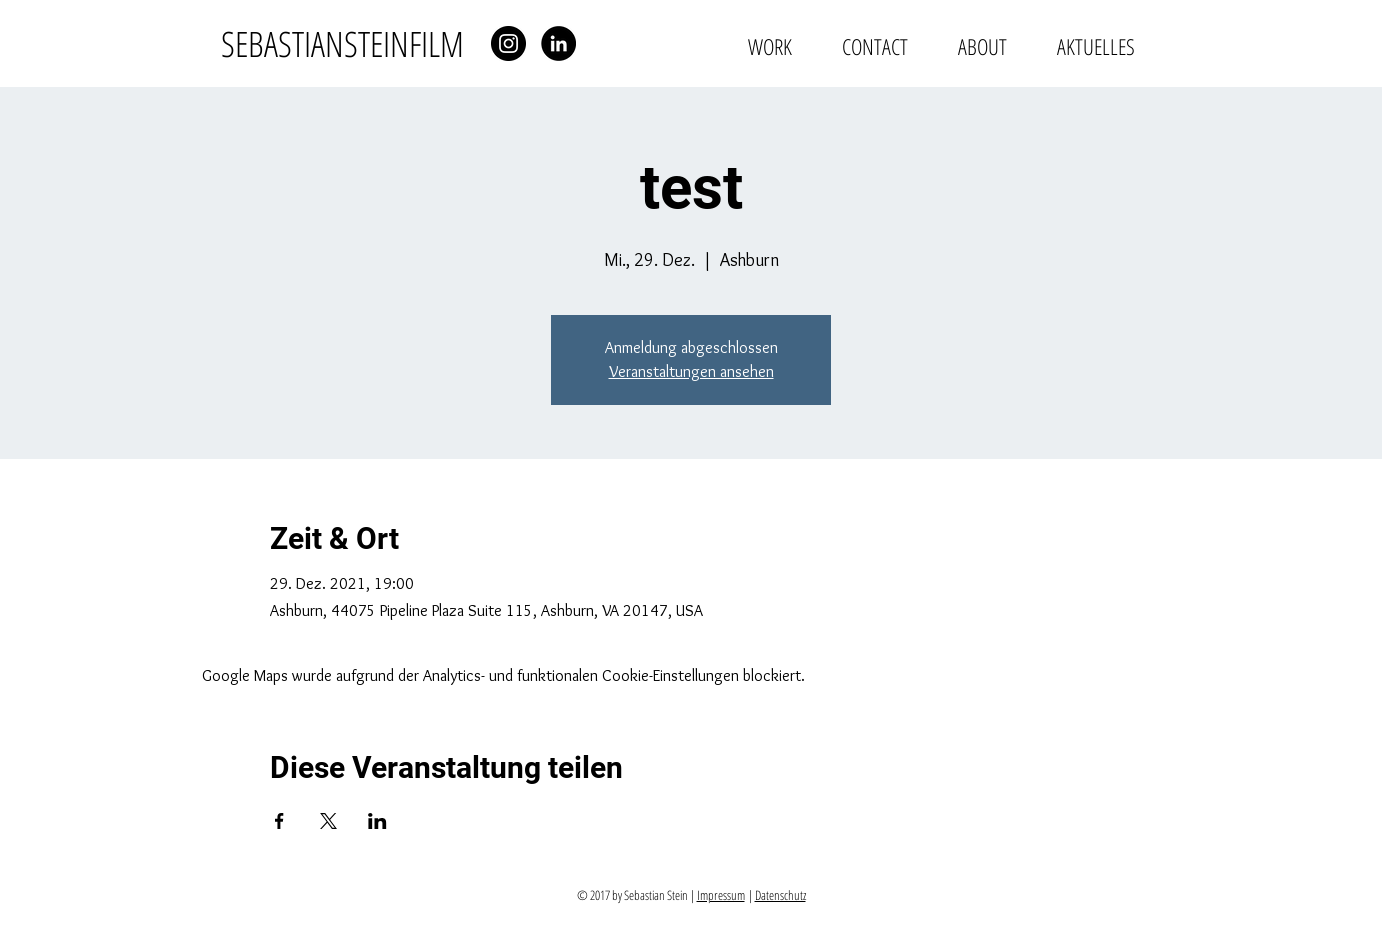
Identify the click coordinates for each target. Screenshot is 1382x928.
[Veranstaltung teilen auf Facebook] (279, 821)
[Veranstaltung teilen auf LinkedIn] (377, 821)
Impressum (721, 895)
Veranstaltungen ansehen (691, 371)
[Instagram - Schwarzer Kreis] (508, 43)
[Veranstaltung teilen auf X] (328, 821)
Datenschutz (780, 895)
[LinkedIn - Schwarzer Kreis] (558, 43)
